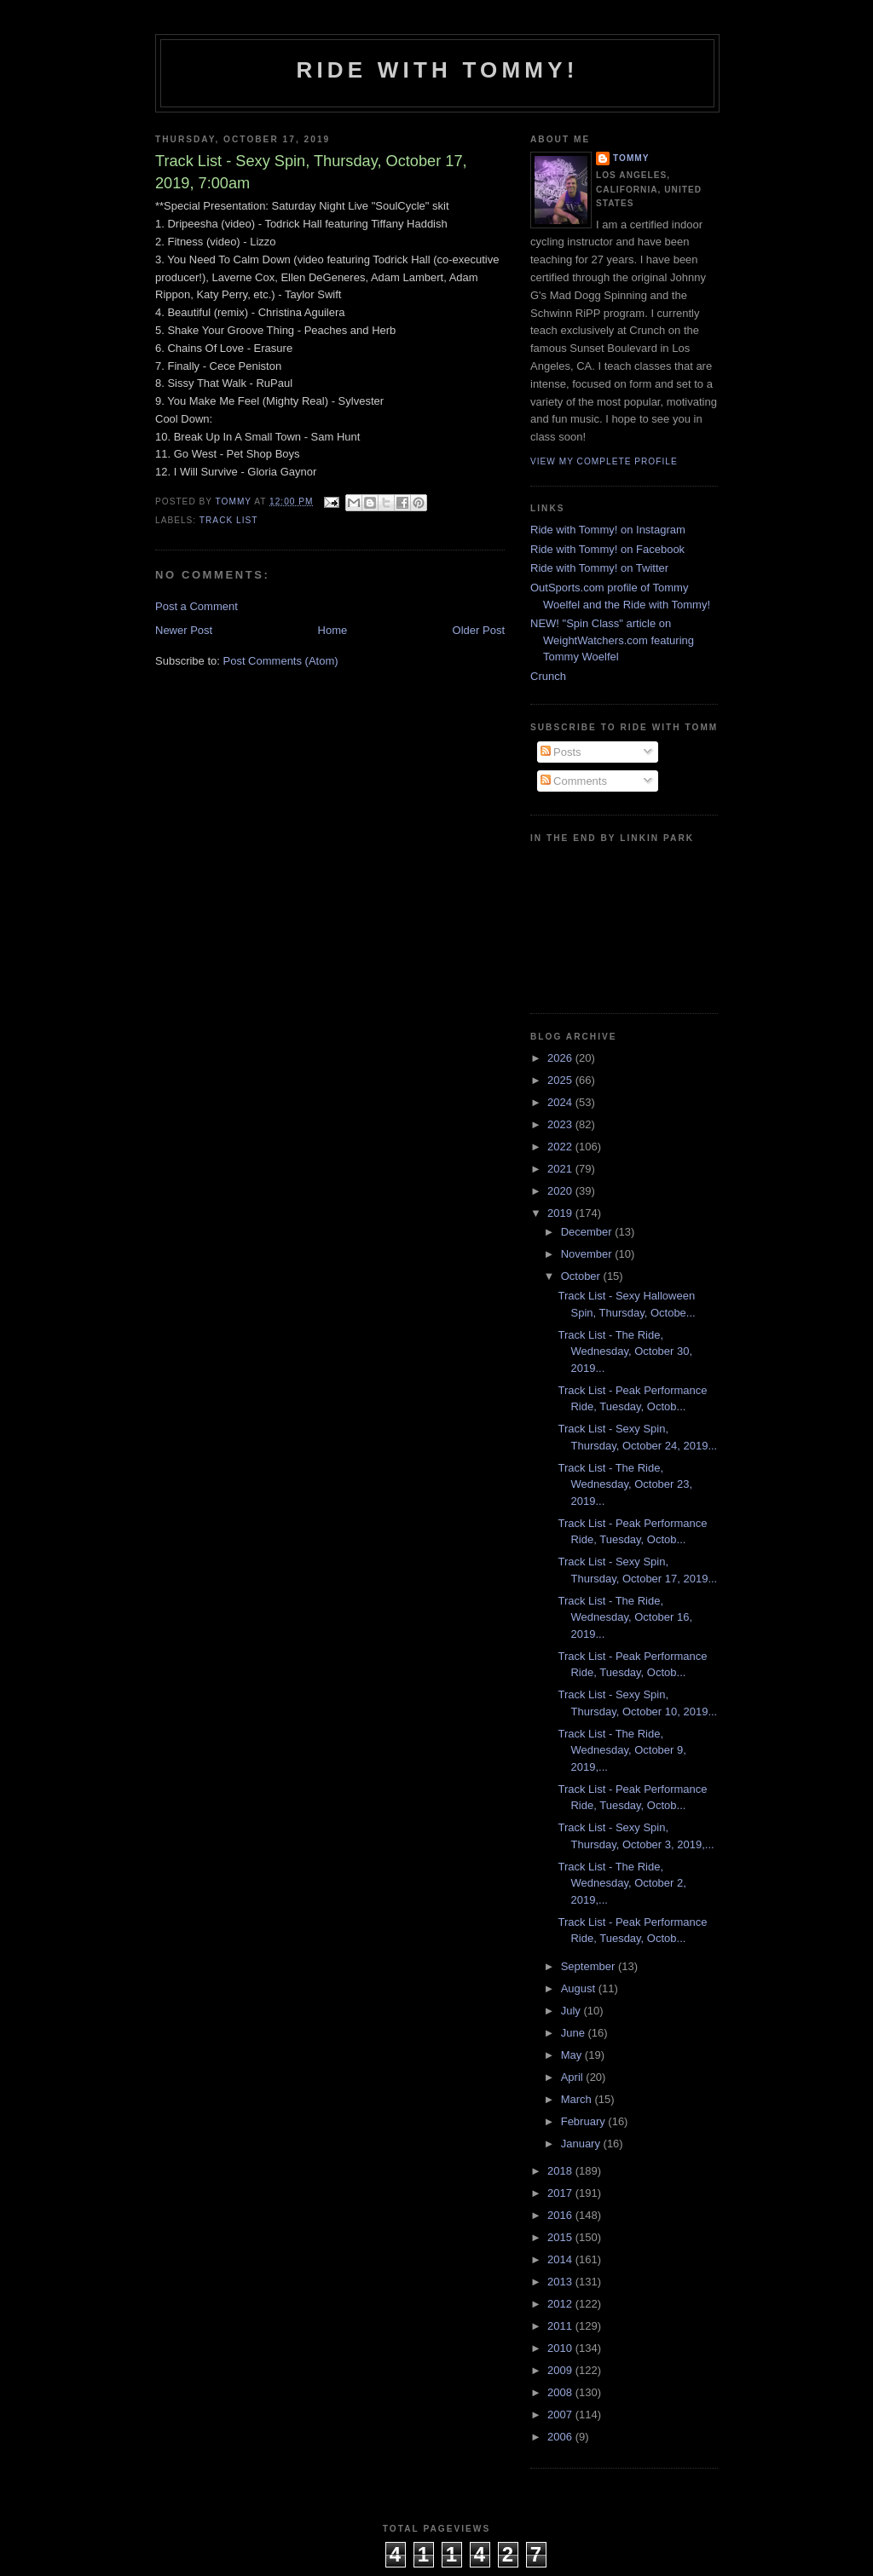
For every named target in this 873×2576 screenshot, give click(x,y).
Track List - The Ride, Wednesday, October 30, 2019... (625, 1351)
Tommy (631, 158)
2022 (561, 1146)
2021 (561, 1168)
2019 (561, 1213)
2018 (561, 2170)
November (588, 1254)
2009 (561, 2370)
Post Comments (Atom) (280, 660)
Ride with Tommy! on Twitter (599, 568)
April (574, 2077)
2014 (561, 2259)
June (574, 2032)
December (588, 1231)
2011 (561, 2326)
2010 (561, 2348)
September (589, 1966)
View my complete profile (604, 461)
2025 (561, 1080)
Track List (228, 520)
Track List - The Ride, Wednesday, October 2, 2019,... (621, 1883)
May (573, 2055)
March (578, 2099)
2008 (561, 2392)
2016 (561, 2215)
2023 (561, 1124)
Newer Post (183, 630)
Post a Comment (196, 606)
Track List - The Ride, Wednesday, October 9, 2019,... (621, 1750)
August (579, 1988)
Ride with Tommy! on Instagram (607, 529)
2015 (561, 2237)
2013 (561, 2281)
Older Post (479, 630)
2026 (561, 1058)
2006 (561, 2436)
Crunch (548, 676)
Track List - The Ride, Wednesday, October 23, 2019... (625, 1484)
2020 (561, 1190)
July (572, 2010)
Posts (561, 752)
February (585, 2121)
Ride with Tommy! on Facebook (607, 549)
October (582, 1276)
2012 (561, 2303)
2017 (561, 2193)
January (582, 2143)
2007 (561, 2414)
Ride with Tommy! (437, 70)
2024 (561, 1102)
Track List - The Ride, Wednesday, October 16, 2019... (625, 1617)
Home (333, 630)
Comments (574, 781)
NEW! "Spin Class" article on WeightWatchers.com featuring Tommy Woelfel (612, 640)
